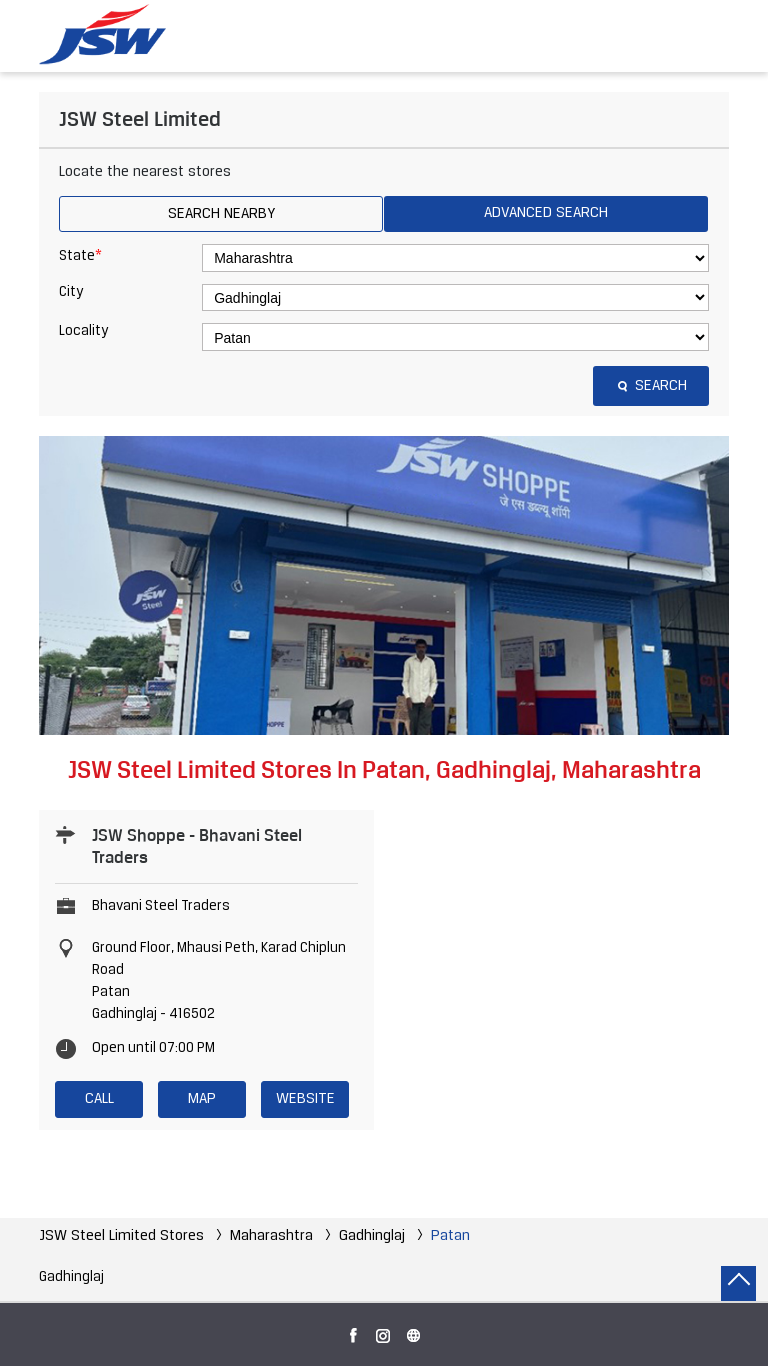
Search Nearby (221, 214)
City (71, 292)
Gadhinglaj (372, 1236)
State (80, 256)
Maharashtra (271, 1236)
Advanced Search (546, 213)
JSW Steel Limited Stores (123, 1236)
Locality (83, 331)
